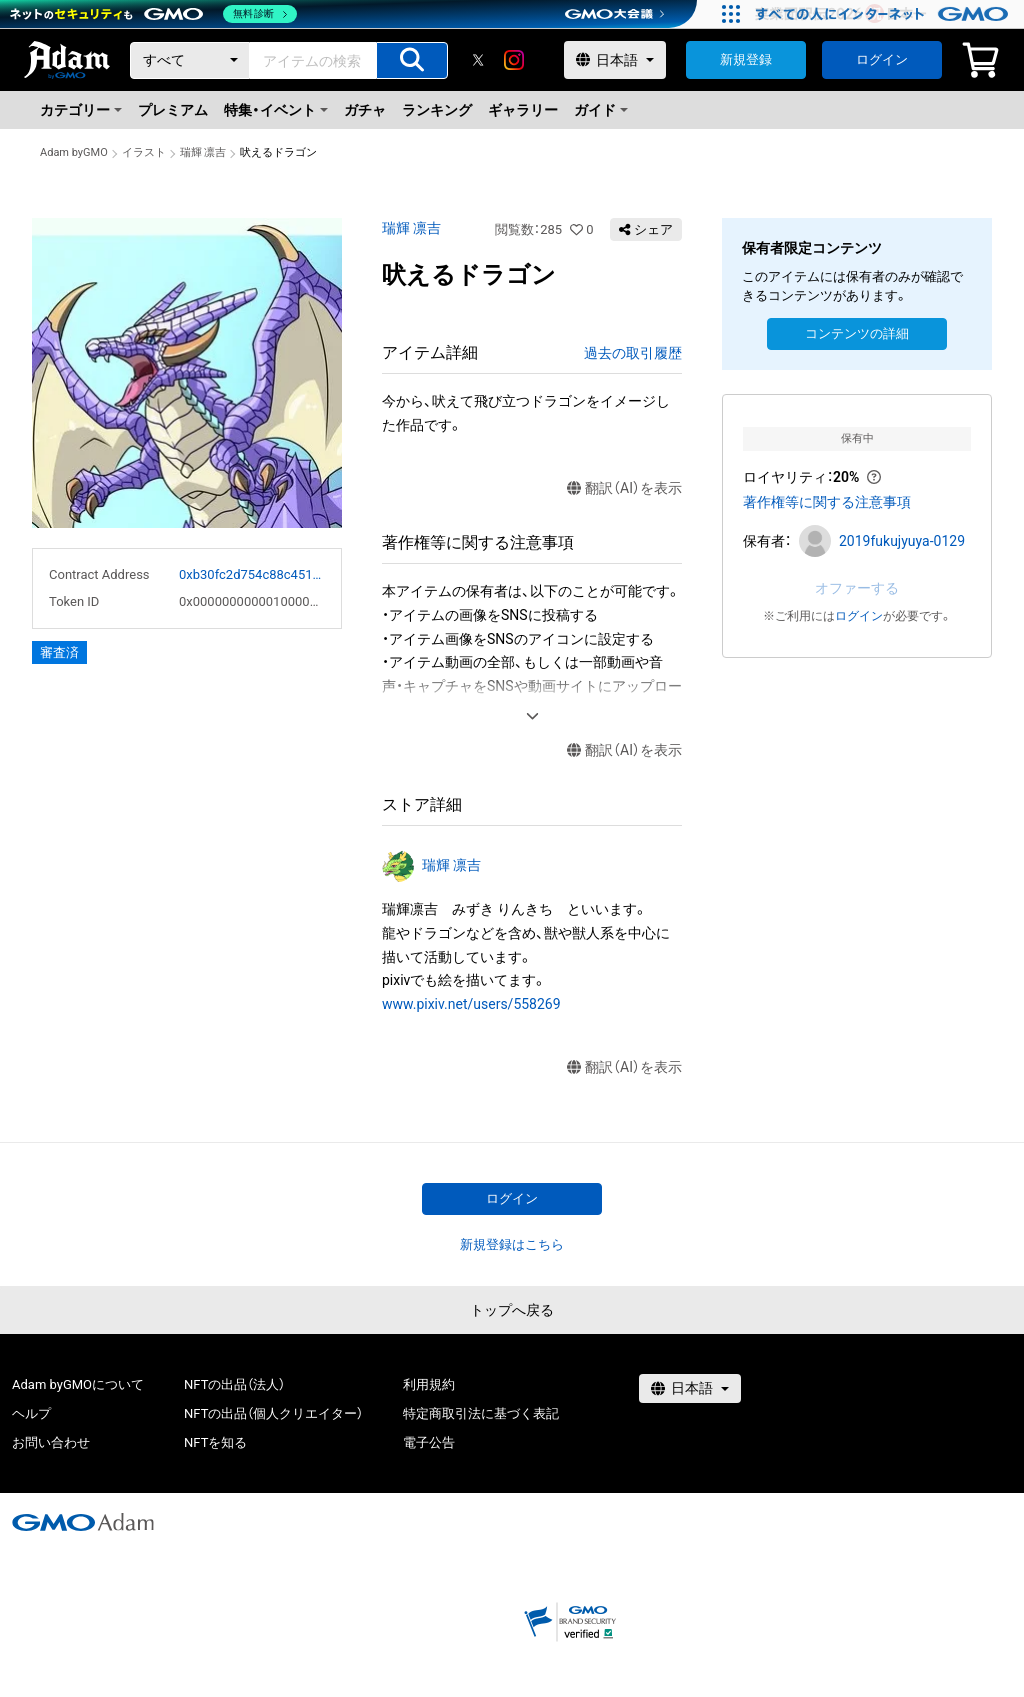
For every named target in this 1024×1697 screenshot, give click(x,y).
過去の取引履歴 (633, 353)
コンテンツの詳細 (857, 333)
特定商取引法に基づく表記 (481, 1413)
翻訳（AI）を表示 (624, 488)
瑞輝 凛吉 (203, 152)
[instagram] (514, 60)
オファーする (857, 588)
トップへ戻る (512, 1310)
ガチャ (365, 110)
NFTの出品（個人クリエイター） (273, 1413)
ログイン (882, 59)
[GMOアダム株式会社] (83, 1522)
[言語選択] (615, 60)
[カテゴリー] (190, 60)
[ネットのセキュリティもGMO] (153, 14)
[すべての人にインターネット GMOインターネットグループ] (884, 14)
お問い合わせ (51, 1442)
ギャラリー (523, 110)
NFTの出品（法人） (234, 1384)
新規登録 (746, 59)
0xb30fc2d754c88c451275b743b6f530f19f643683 (252, 574)
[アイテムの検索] (412, 60)
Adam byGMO (74, 152)
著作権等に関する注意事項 (827, 502)
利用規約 (429, 1384)
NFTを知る (215, 1442)
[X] (478, 60)
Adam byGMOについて (78, 1384)
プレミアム (173, 110)
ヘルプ (31, 1413)
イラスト (144, 152)
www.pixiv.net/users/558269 (471, 1004)
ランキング (437, 110)
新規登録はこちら (512, 1244)
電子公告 (429, 1442)
